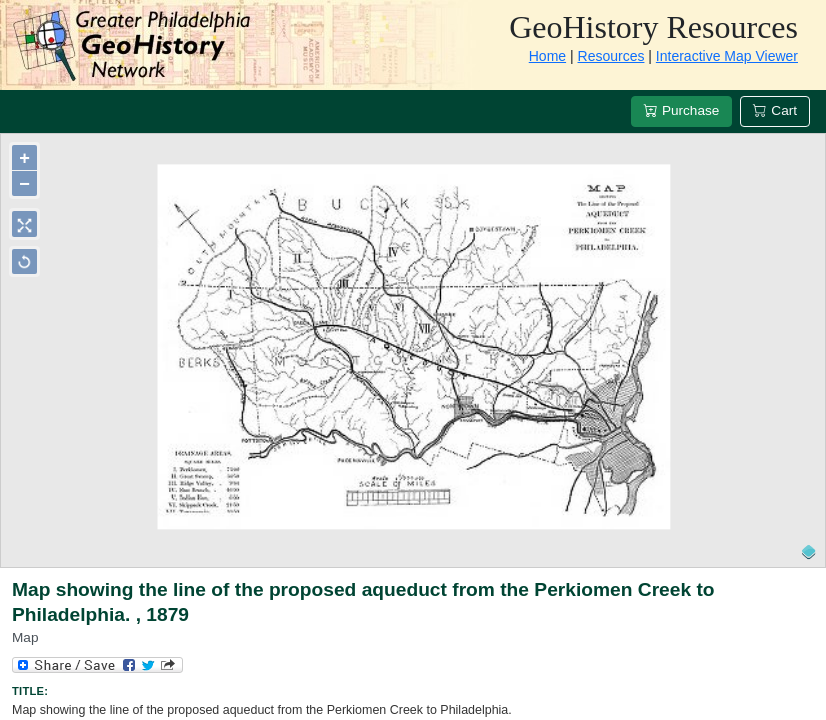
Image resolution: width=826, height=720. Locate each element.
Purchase (681, 110)
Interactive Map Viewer (727, 56)
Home (547, 56)
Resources (611, 56)
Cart (775, 110)
